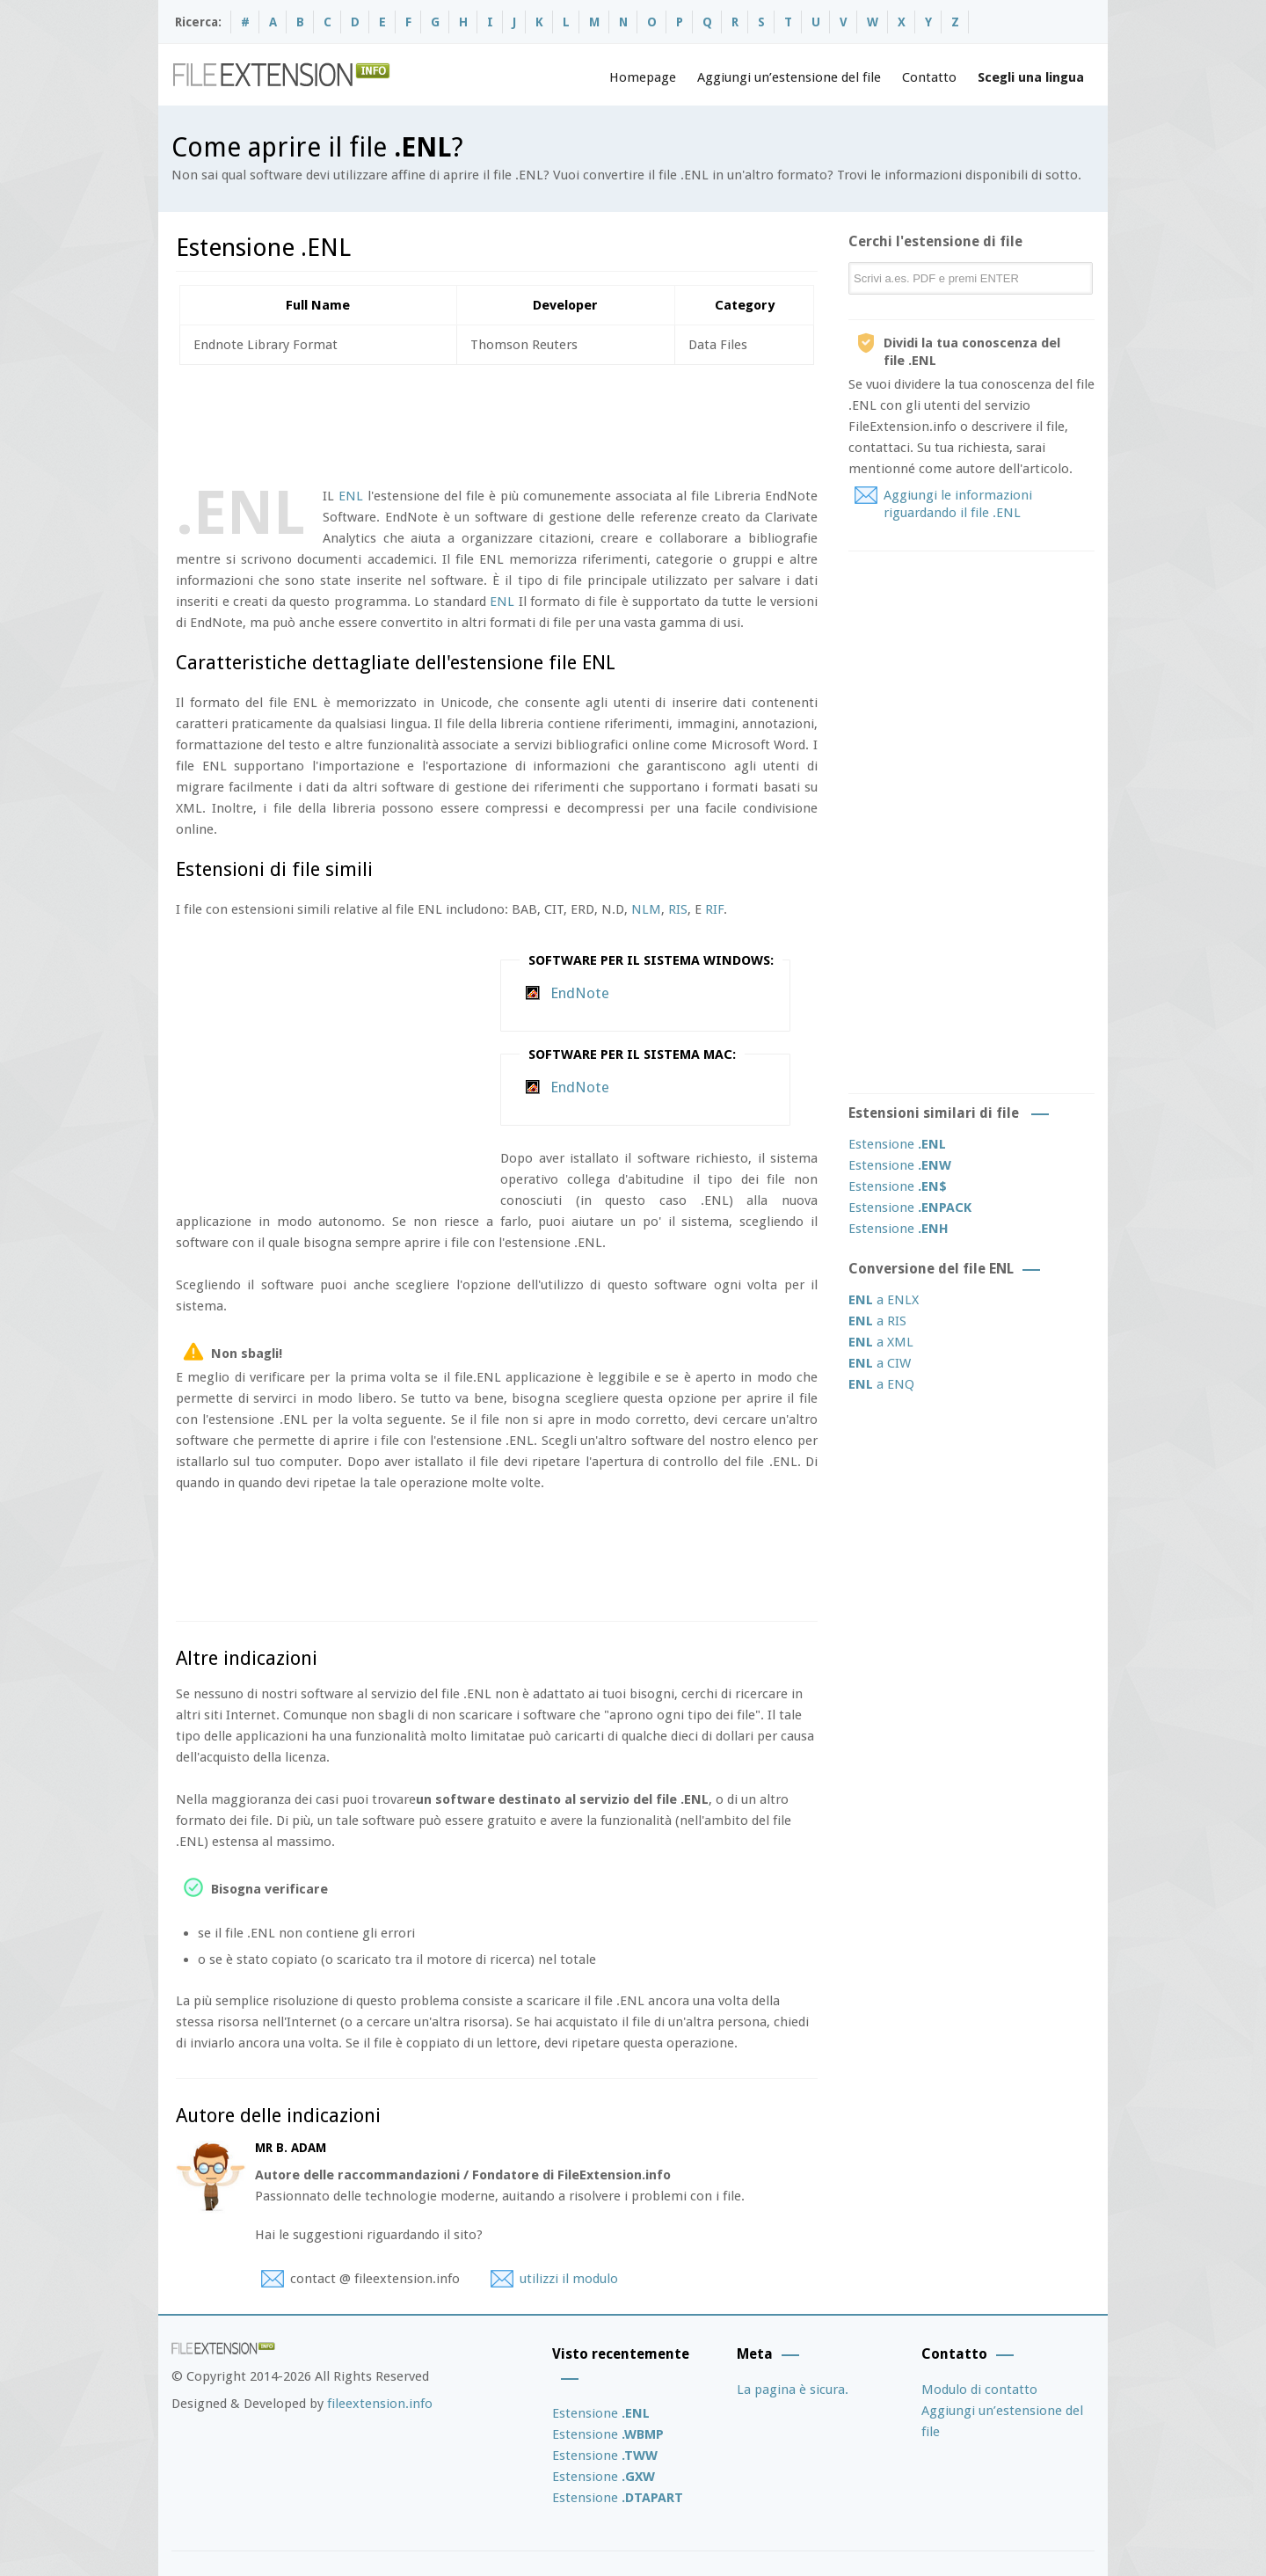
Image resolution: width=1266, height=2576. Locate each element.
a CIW (879, 1363)
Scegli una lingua (1031, 77)
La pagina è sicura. (792, 2389)
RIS (678, 909)
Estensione (897, 1144)
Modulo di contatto (979, 2389)
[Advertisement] (496, 422)
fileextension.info (380, 2404)
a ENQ (881, 1384)
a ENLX (883, 1300)
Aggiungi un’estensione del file (789, 77)
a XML (880, 1342)
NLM (646, 909)
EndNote (579, 993)
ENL (350, 496)
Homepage (642, 77)
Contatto (929, 77)
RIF (714, 909)
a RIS (877, 1321)
